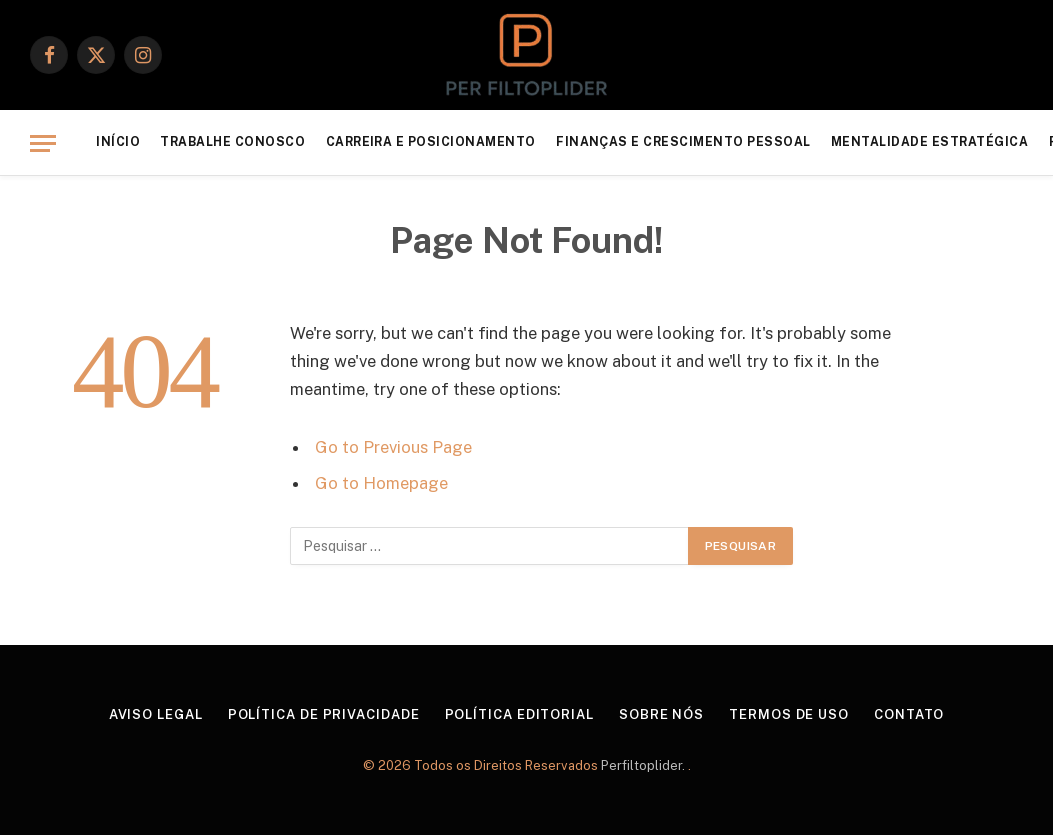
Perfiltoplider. (644, 765)
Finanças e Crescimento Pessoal (683, 142)
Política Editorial (519, 714)
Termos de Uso (789, 714)
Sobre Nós (661, 714)
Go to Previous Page (393, 447)
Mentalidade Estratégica (929, 142)
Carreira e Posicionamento (431, 142)
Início (118, 142)
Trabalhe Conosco (232, 142)
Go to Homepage (381, 483)
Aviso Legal (156, 714)
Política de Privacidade (324, 714)
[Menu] (43, 143)
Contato (909, 714)
